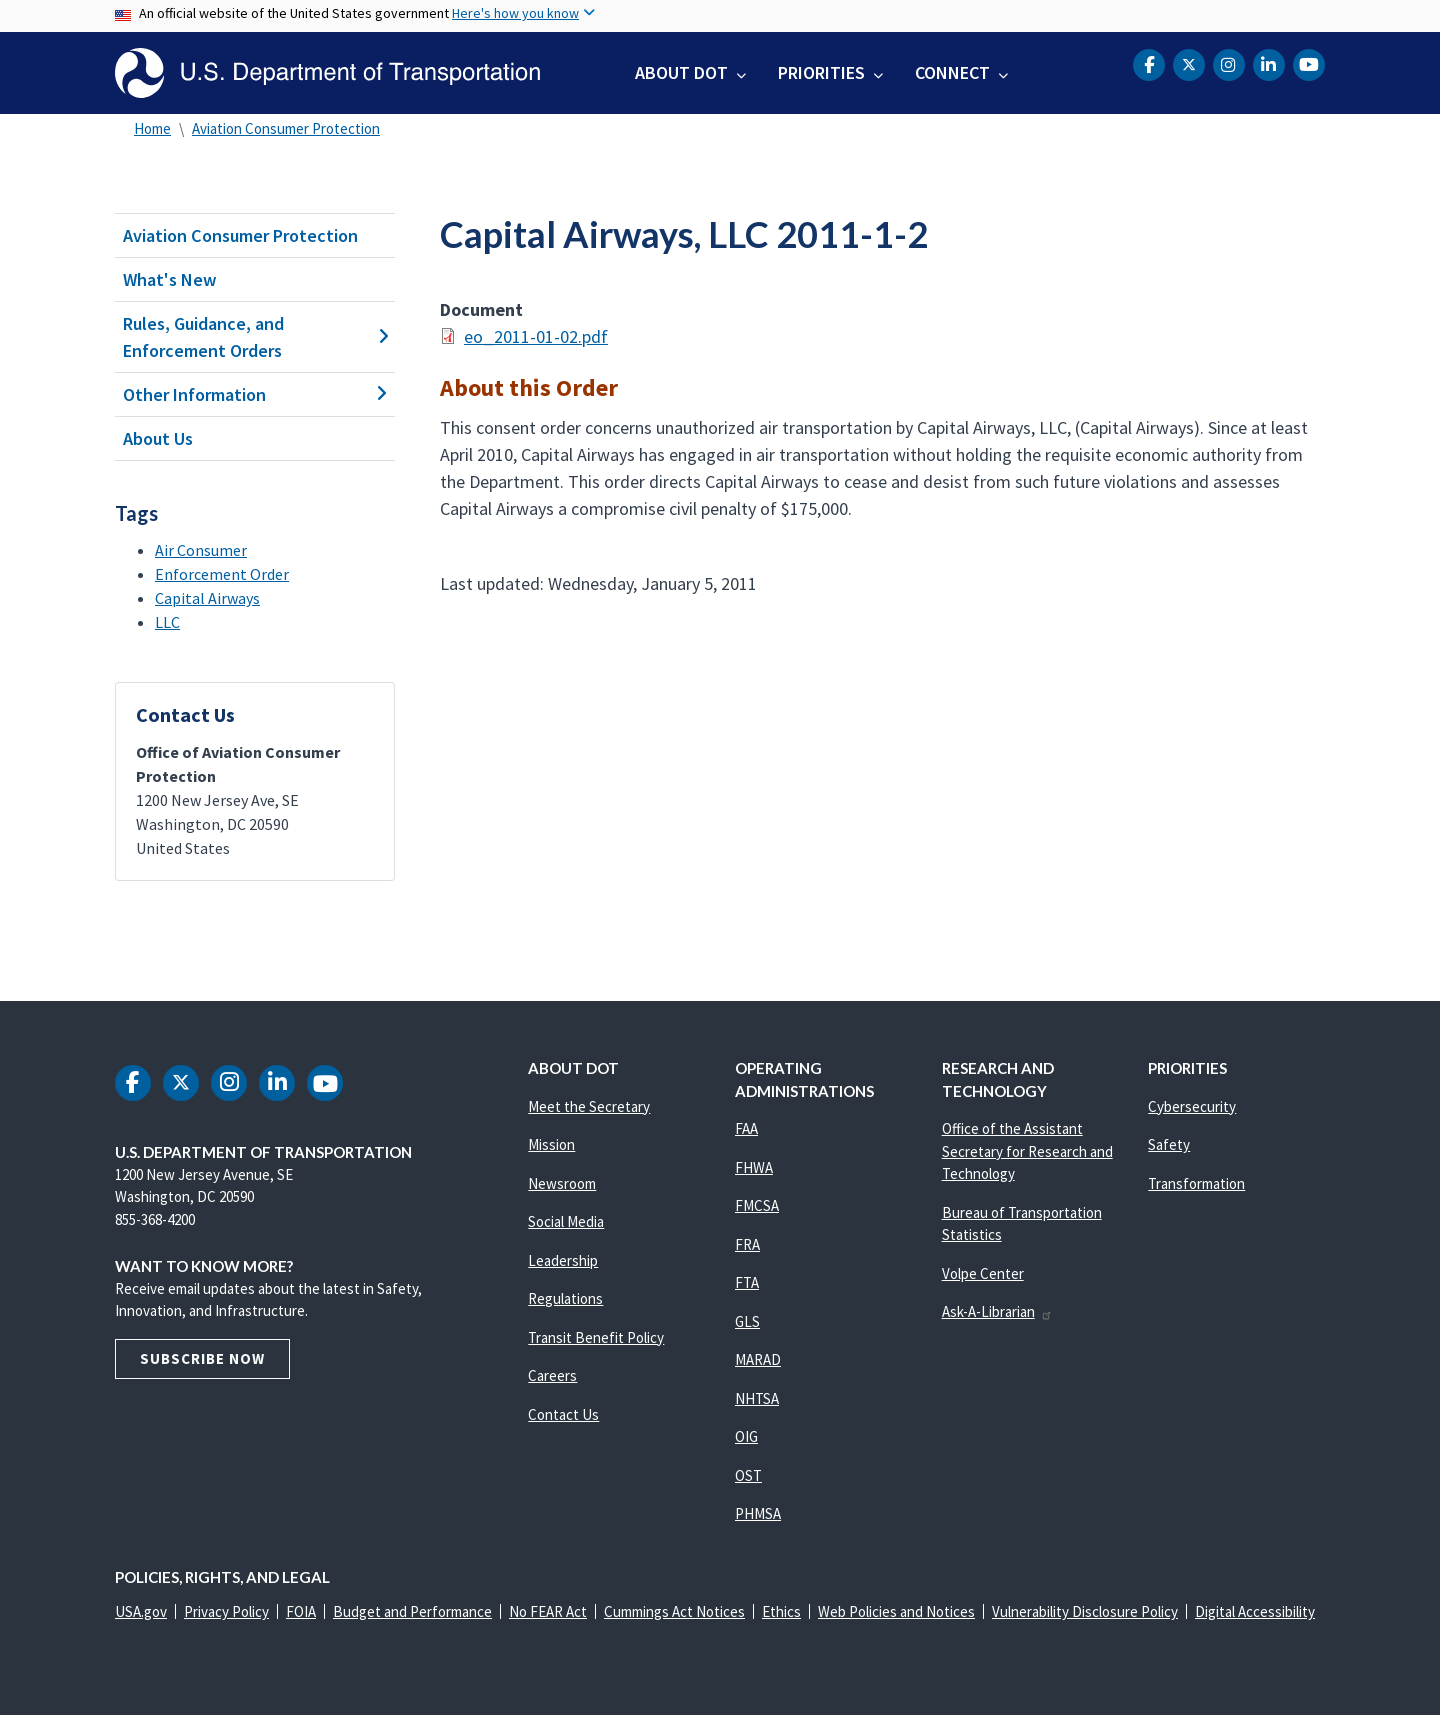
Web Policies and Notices (896, 1611)
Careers (552, 1375)
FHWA (754, 1167)
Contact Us (563, 1414)
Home (152, 128)
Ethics (781, 1611)
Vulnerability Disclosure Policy (1085, 1611)
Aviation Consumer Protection (286, 128)
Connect (952, 72)
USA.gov (141, 1611)
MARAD (758, 1359)
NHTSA (757, 1398)
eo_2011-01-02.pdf (536, 336)
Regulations (565, 1298)
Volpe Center (983, 1273)
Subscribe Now (202, 1358)
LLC (167, 622)
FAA (746, 1128)
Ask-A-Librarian (997, 1311)
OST (748, 1475)
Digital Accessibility (1255, 1611)
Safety (1169, 1144)
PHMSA (758, 1513)
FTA (747, 1282)
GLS (747, 1321)
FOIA (301, 1611)
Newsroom (562, 1183)
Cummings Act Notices (674, 1611)
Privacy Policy (226, 1611)
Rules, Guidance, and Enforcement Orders (255, 337)
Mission (551, 1144)
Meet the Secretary (589, 1106)
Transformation (1196, 1183)
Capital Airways (207, 598)
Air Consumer (201, 550)
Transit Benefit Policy (596, 1337)
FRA (747, 1244)
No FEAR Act (548, 1611)
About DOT (681, 72)
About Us (158, 438)
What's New (170, 279)
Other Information (255, 394)
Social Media (566, 1221)
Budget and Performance (412, 1611)
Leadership (563, 1260)
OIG (746, 1436)
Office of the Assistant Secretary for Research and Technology (1027, 1151)
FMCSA (757, 1205)
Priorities (821, 72)
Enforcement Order (222, 574)
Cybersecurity (1192, 1106)
